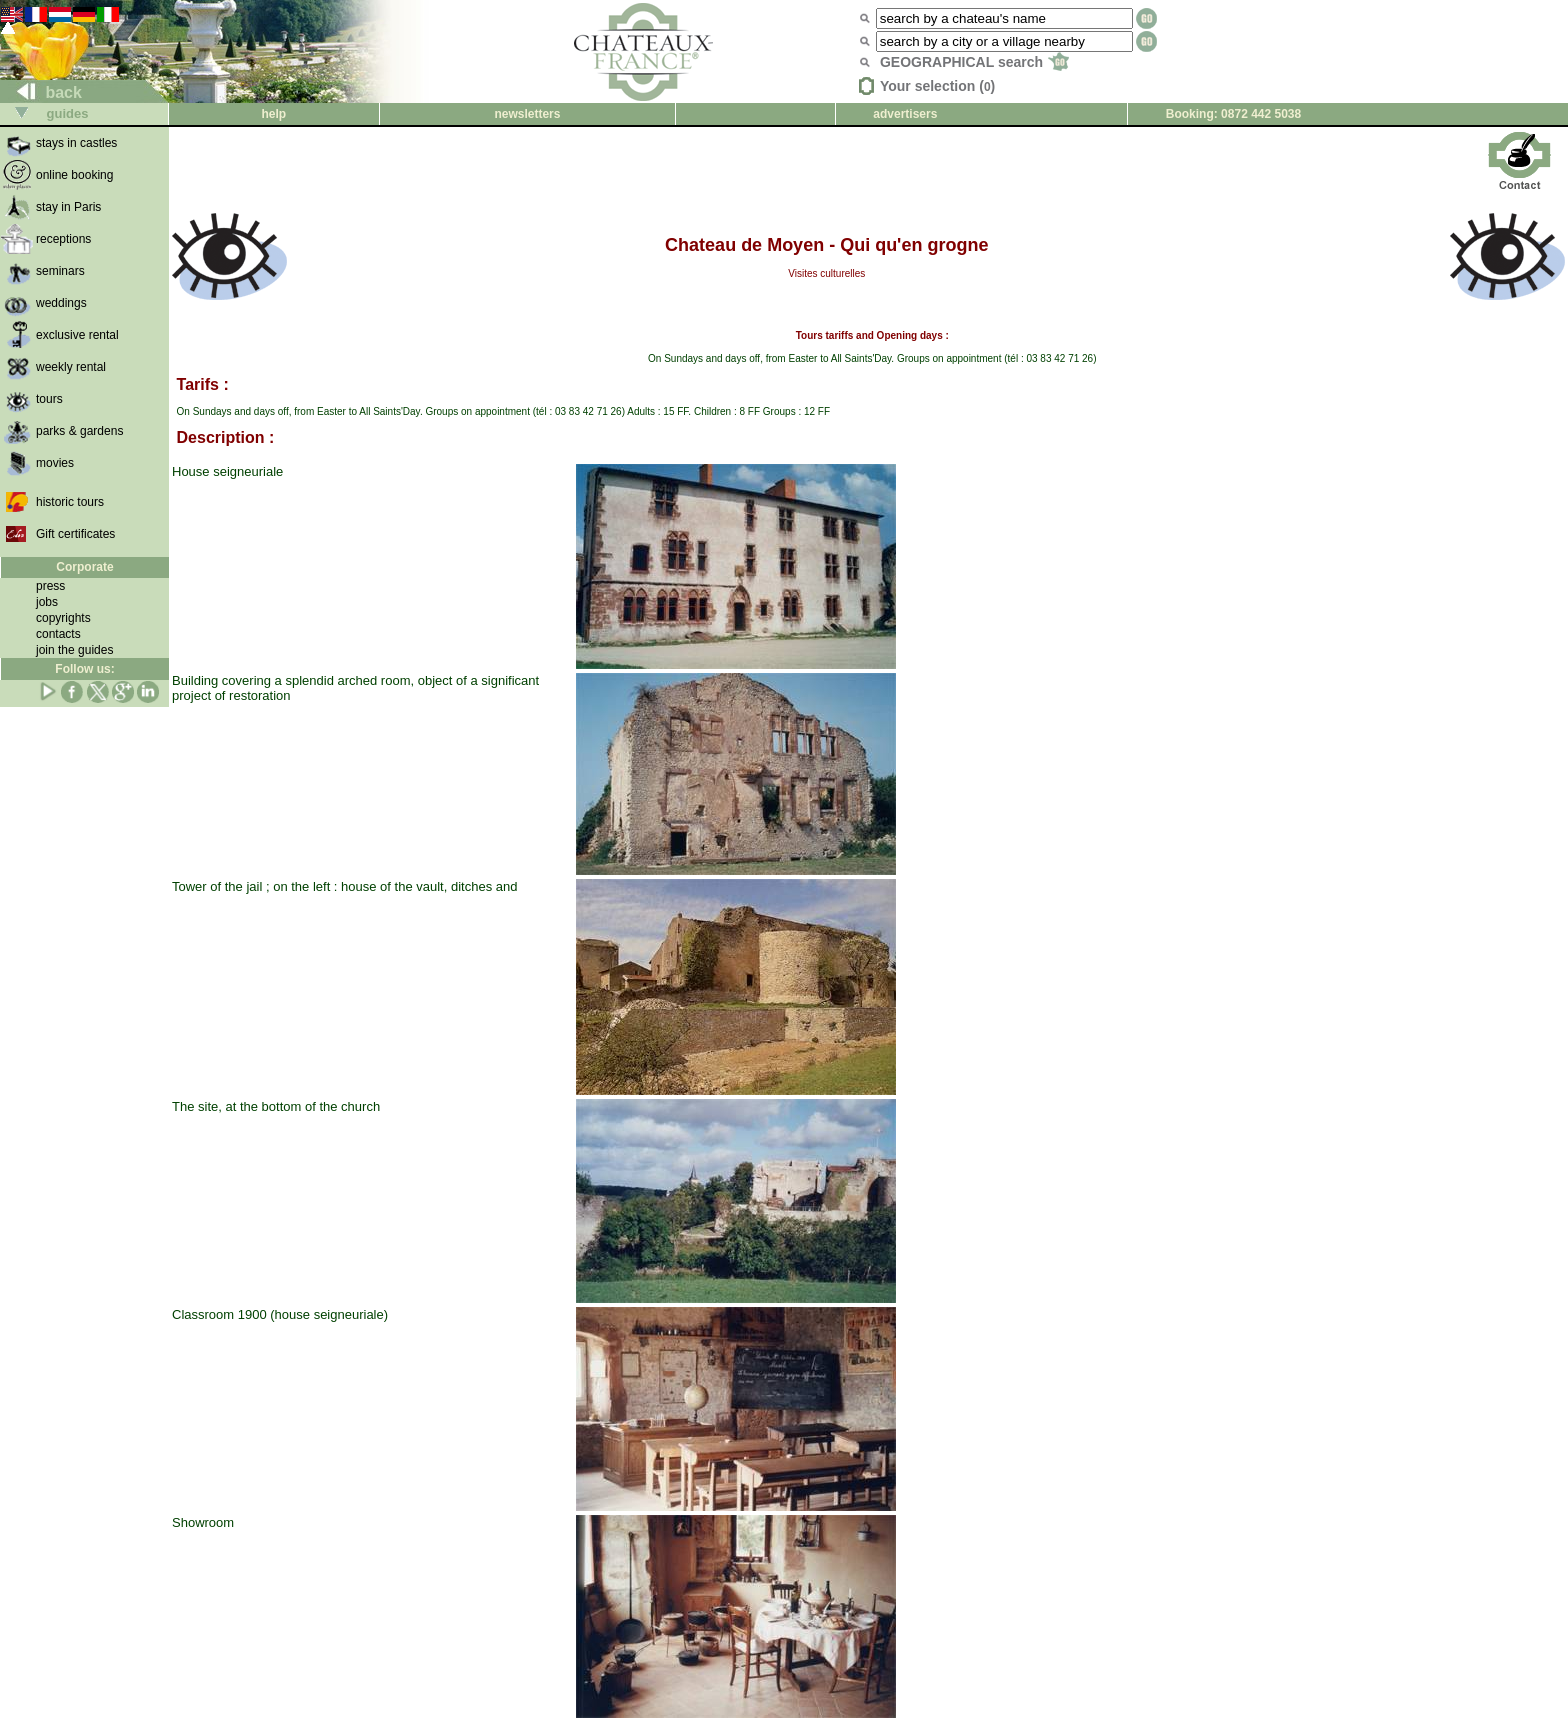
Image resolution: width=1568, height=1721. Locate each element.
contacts (58, 634)
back (41, 92)
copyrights (63, 618)
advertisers (905, 114)
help (273, 114)
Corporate (84, 567)
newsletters (527, 114)
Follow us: (84, 669)
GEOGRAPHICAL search (974, 62)
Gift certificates (75, 534)
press (50, 586)
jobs (47, 602)
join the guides (74, 650)
